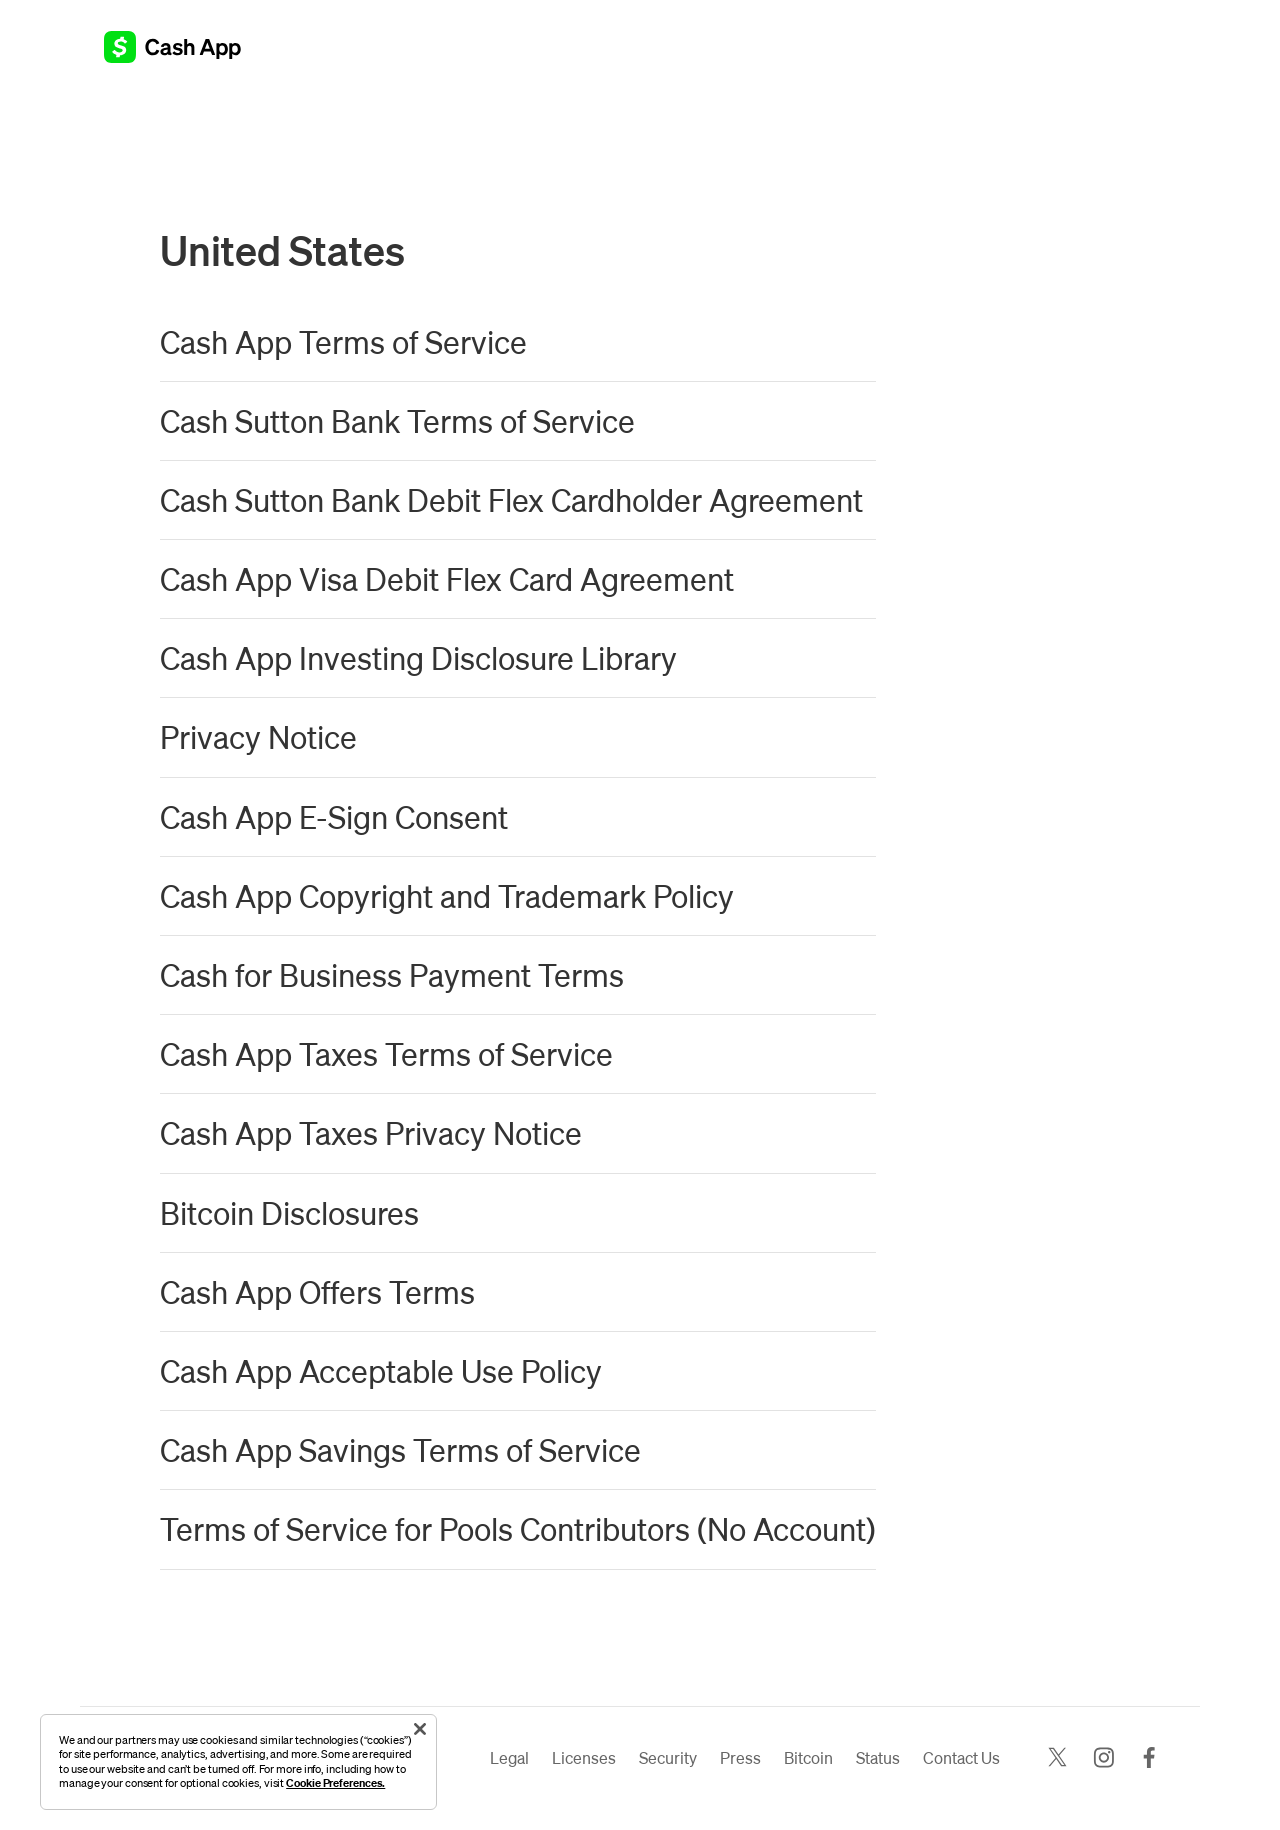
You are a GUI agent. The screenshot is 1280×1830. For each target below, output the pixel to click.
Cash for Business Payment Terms (392, 974)
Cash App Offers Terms (317, 1291)
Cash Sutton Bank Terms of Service (397, 420)
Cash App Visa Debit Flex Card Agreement (447, 578)
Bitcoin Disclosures (289, 1212)
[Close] (420, 1729)
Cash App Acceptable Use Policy (381, 1370)
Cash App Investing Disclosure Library (418, 657)
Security (668, 1758)
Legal (509, 1758)
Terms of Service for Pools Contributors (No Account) (518, 1528)
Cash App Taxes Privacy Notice (371, 1132)
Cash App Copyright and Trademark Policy (447, 895)
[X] (1057, 1758)
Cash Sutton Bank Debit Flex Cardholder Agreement (511, 499)
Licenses (584, 1758)
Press (740, 1758)
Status (878, 1758)
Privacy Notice (258, 736)
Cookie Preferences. (335, 1782)
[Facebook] (1149, 1758)
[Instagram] (1103, 1758)
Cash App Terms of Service (343, 341)
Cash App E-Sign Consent (334, 816)
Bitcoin (808, 1758)
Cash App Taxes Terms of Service (386, 1053)
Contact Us (961, 1758)
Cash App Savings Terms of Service (400, 1449)
